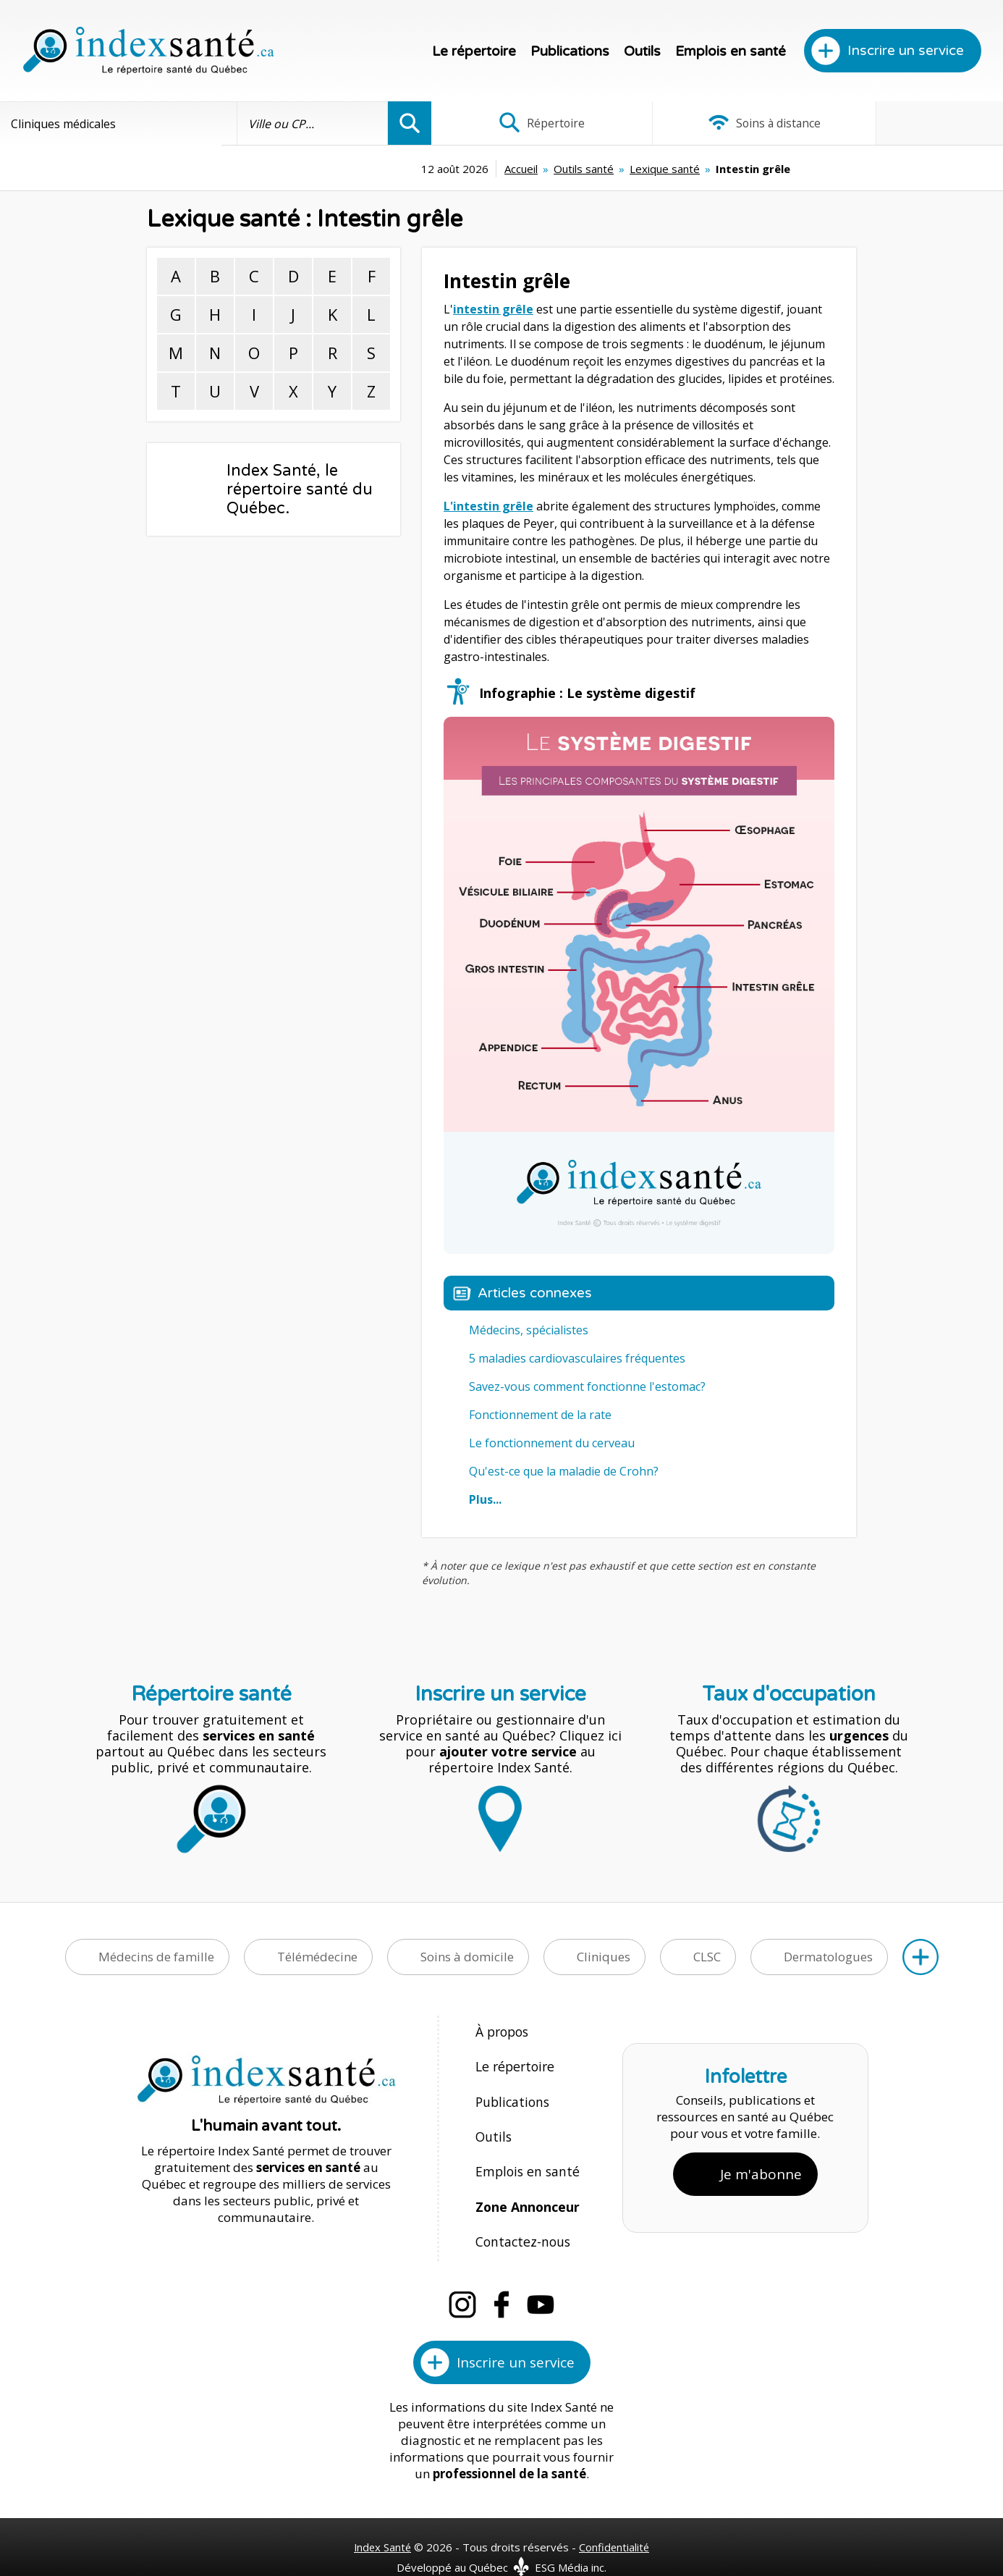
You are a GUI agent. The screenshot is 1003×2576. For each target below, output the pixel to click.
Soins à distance (716, 123)
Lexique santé (560, 168)
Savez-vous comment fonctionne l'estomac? (587, 1386)
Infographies (907, 123)
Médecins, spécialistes (528, 1330)
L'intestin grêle (488, 506)
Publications (569, 51)
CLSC (707, 1956)
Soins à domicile (467, 1956)
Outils (642, 51)
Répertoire (526, 123)
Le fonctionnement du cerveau (552, 1443)
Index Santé (382, 2519)
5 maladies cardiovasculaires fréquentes (577, 1358)
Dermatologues (828, 1956)
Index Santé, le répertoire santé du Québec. (300, 489)
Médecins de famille (156, 1956)
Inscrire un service (905, 51)
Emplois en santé (730, 51)
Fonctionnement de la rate (540, 1415)
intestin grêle (493, 309)
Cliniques (603, 1956)
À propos (501, 2031)
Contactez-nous (519, 2218)
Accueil (416, 168)
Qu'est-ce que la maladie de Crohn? (564, 1471)
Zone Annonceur (526, 2187)
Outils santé (479, 168)
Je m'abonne (761, 2160)
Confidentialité (615, 2519)
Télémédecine (317, 1956)
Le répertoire (474, 51)
